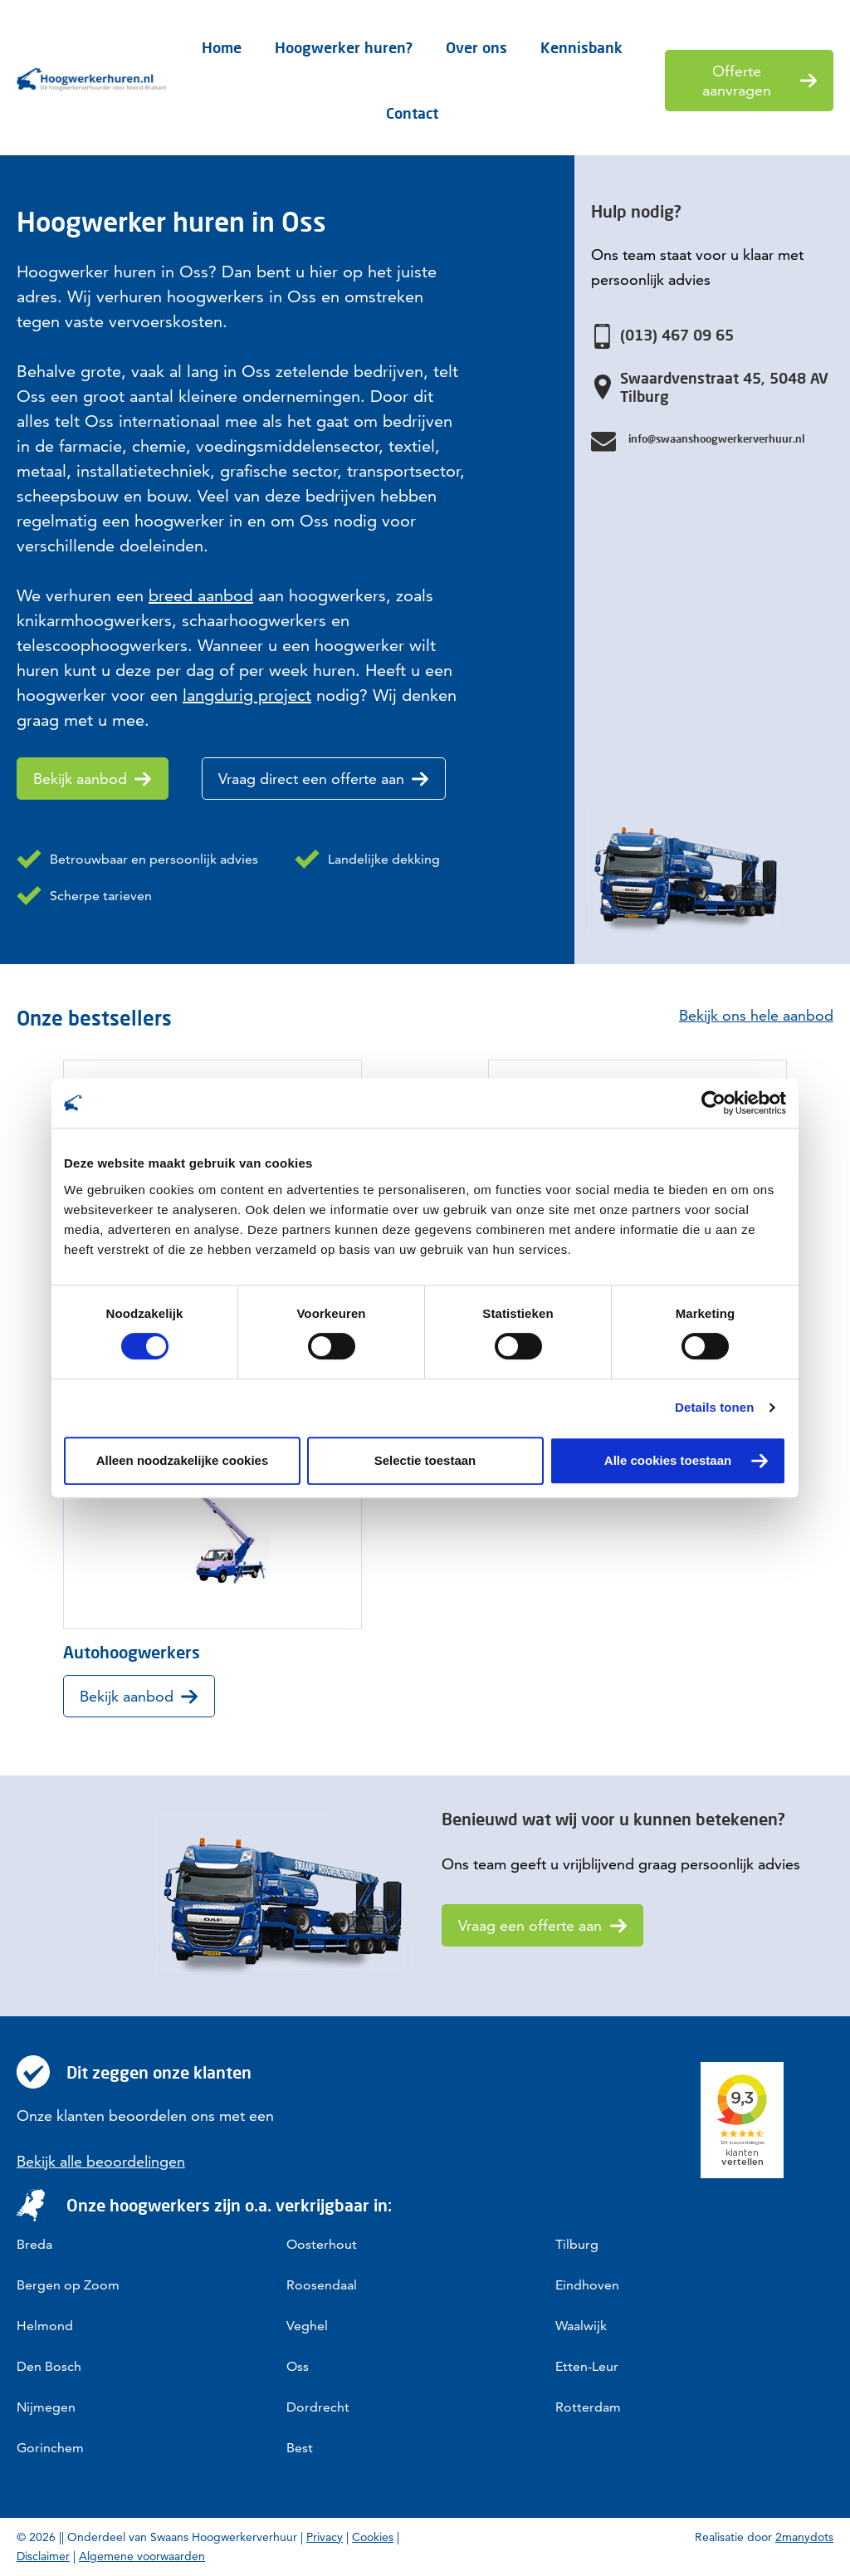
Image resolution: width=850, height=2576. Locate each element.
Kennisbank (581, 47)
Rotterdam (588, 2407)
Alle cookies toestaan (667, 1460)
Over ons (476, 47)
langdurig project (247, 695)
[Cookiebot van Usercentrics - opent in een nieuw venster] (713, 1102)
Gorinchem (50, 2448)
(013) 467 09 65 (677, 335)
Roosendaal (321, 2285)
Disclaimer (43, 2556)
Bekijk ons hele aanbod (756, 1015)
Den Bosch (49, 2366)
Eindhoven (587, 2285)
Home (222, 47)
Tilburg (576, 2244)
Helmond (45, 2326)
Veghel (307, 2326)
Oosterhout (321, 2244)
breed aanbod (201, 595)
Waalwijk (581, 2326)
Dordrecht (317, 2407)
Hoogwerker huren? (344, 47)
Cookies (372, 2536)
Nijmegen (46, 2407)
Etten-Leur (586, 2366)
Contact (412, 113)
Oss (297, 2366)
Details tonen (714, 1407)
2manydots (804, 2536)
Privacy (324, 2536)
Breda (34, 2244)
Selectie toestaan (425, 1460)
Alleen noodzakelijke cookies (182, 1460)
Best (299, 2448)
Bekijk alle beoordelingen (101, 2161)
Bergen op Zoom (68, 2285)
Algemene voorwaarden (142, 2556)
